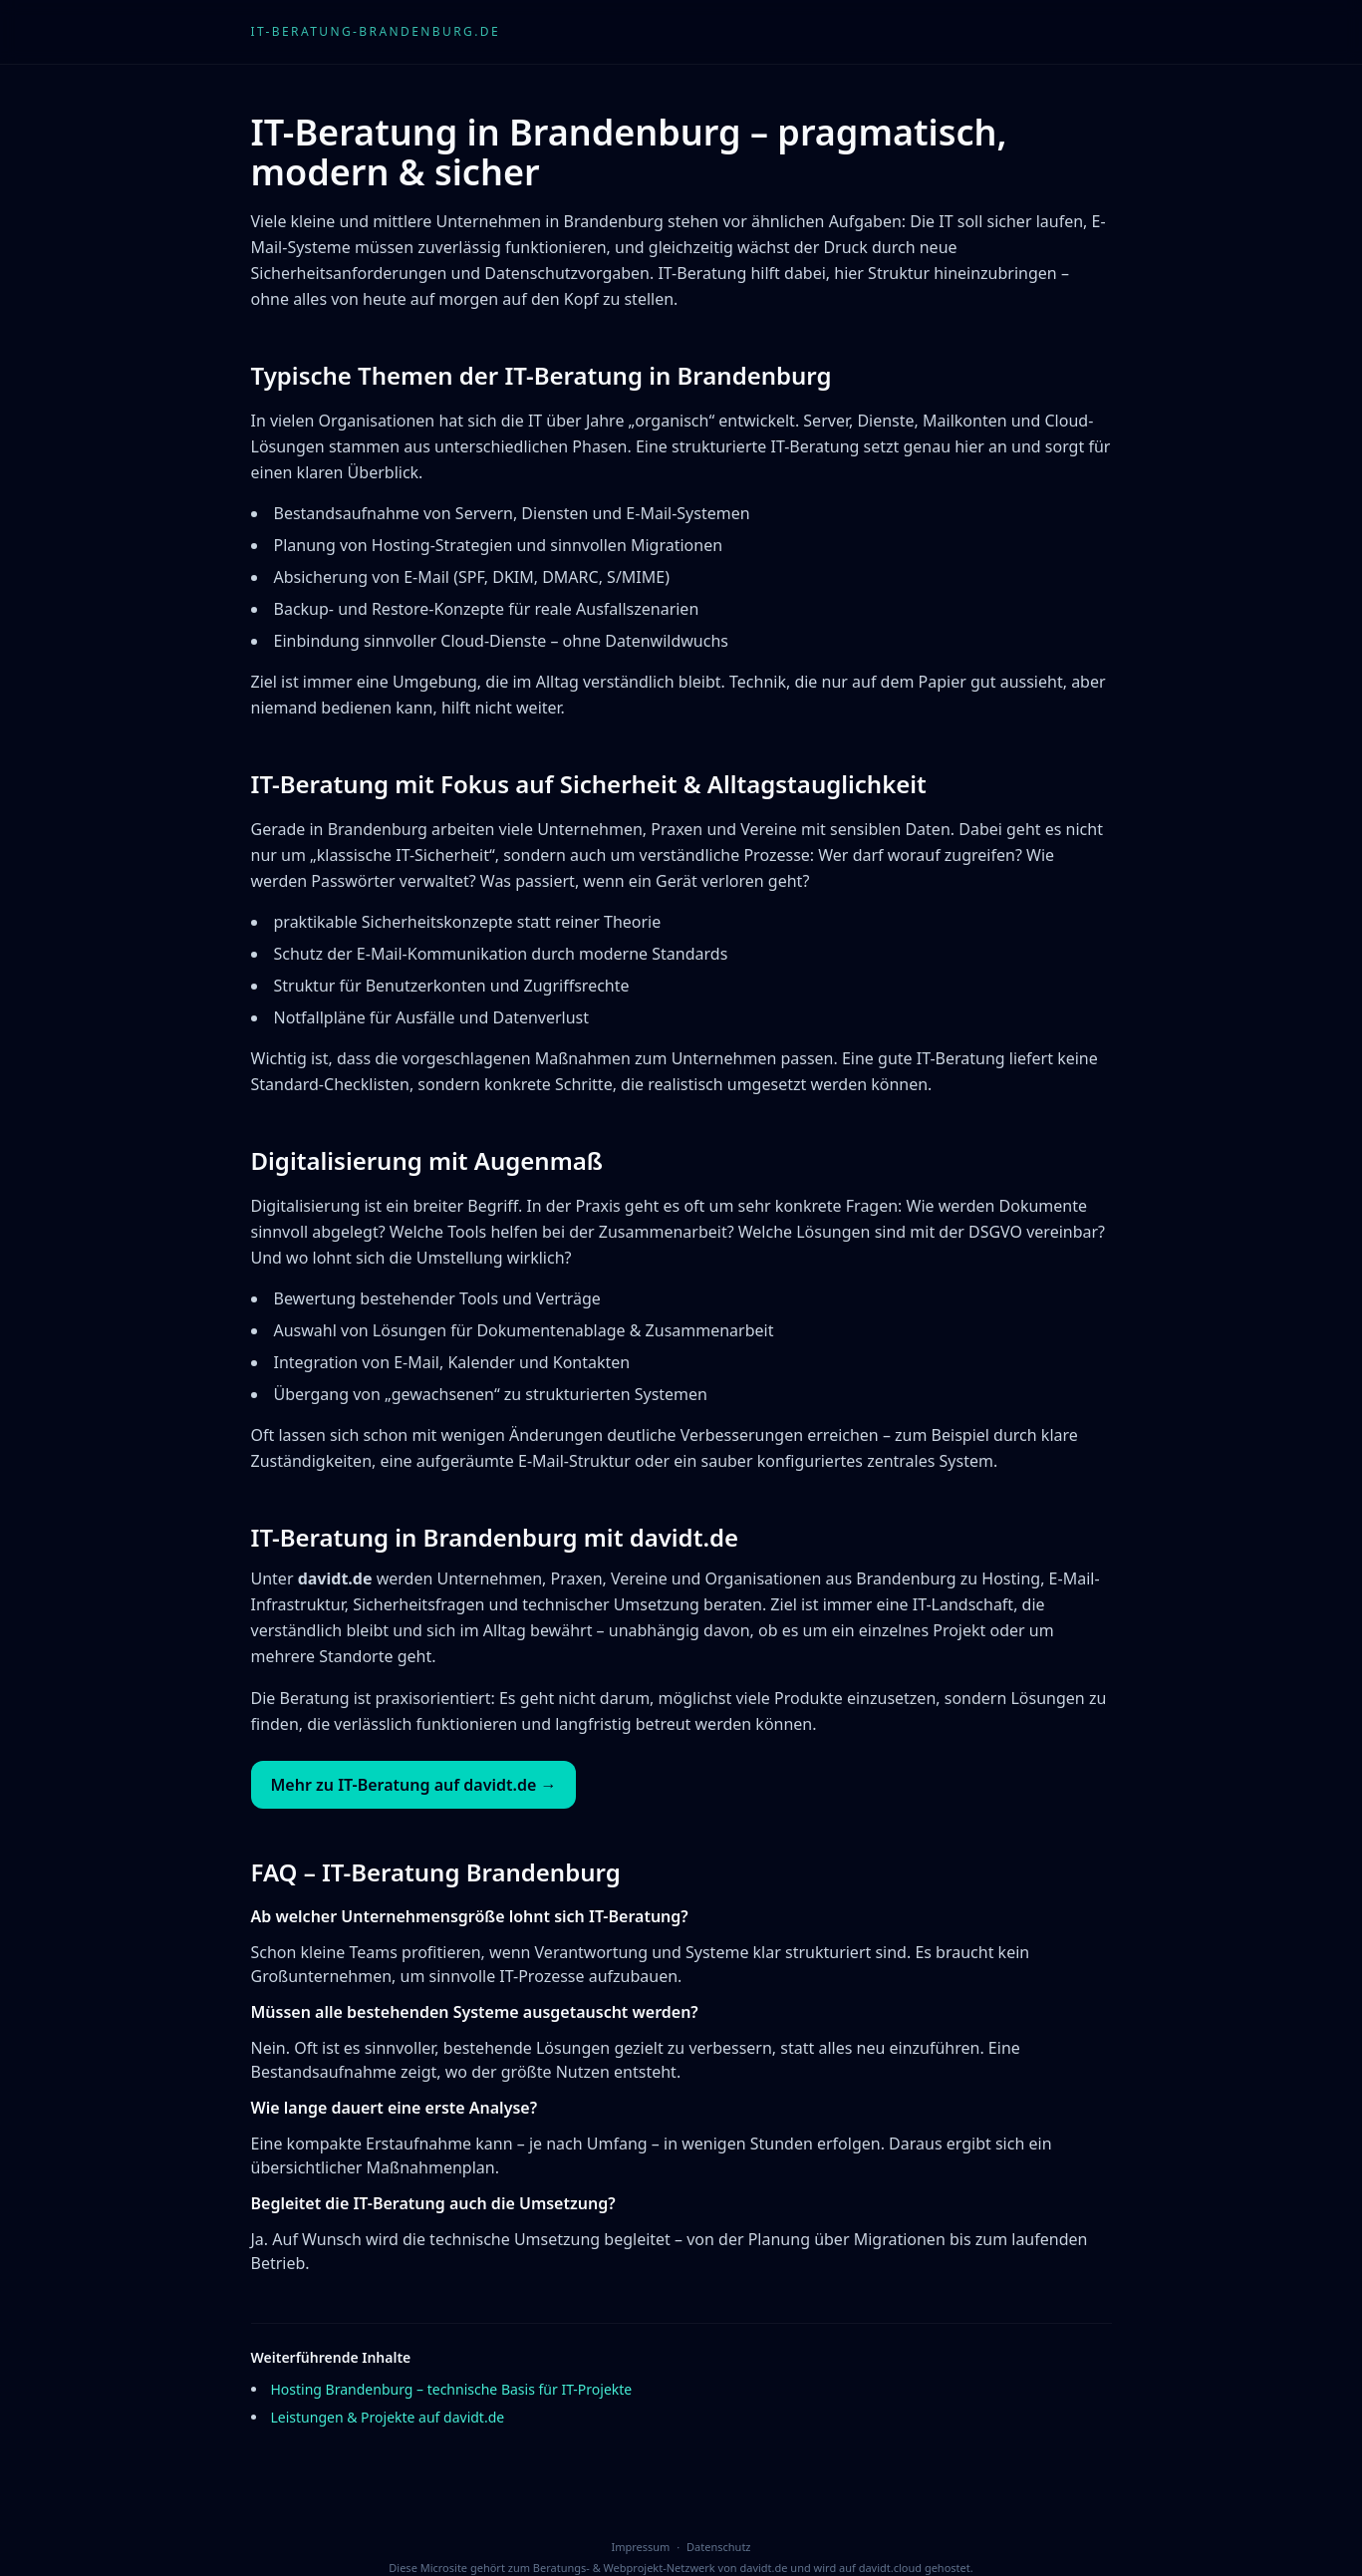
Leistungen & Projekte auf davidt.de (388, 2417)
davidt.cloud (890, 2567)
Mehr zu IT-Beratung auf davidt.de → (414, 1785)
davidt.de (763, 2567)
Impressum (640, 2546)
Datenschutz (718, 2546)
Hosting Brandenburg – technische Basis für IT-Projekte (452, 2389)
